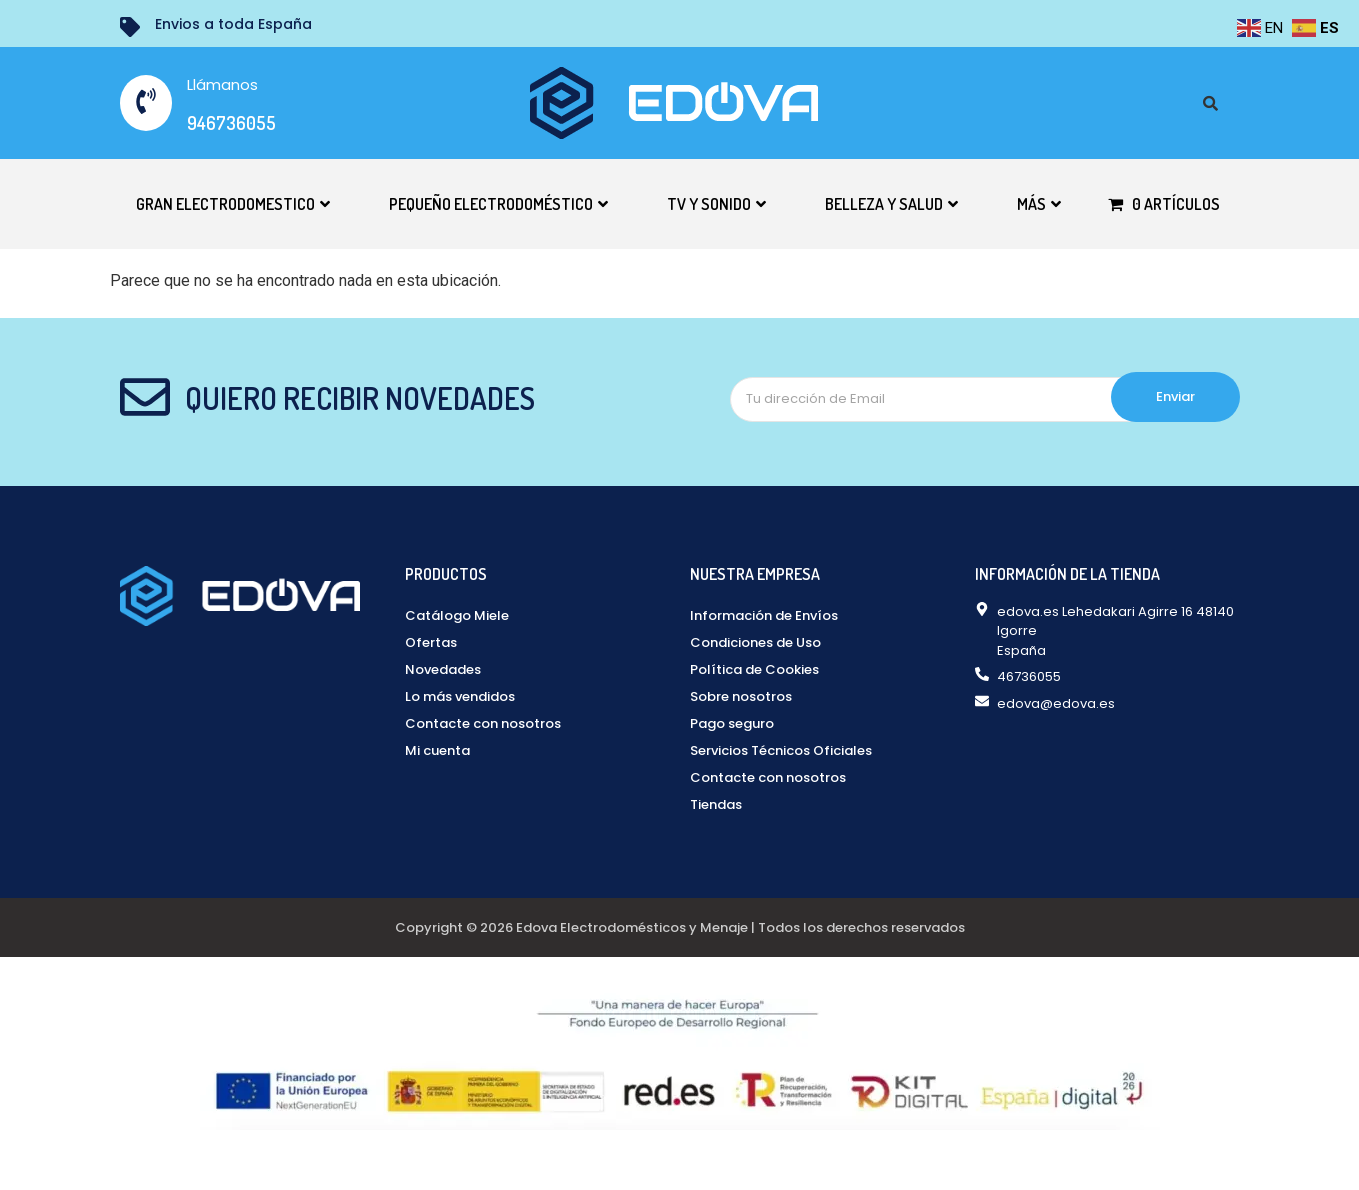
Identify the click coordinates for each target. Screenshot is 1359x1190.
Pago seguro (732, 723)
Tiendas (716, 804)
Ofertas (431, 642)
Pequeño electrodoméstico (498, 204)
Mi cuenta (437, 750)
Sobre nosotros (741, 696)
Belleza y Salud (891, 204)
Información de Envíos (764, 615)
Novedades (443, 669)
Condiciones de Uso (755, 642)
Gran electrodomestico (233, 204)
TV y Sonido (716, 204)
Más (1039, 204)
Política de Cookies (754, 669)
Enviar (1175, 396)
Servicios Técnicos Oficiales (781, 750)
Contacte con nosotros (483, 723)
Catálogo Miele (457, 615)
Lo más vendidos (460, 696)
